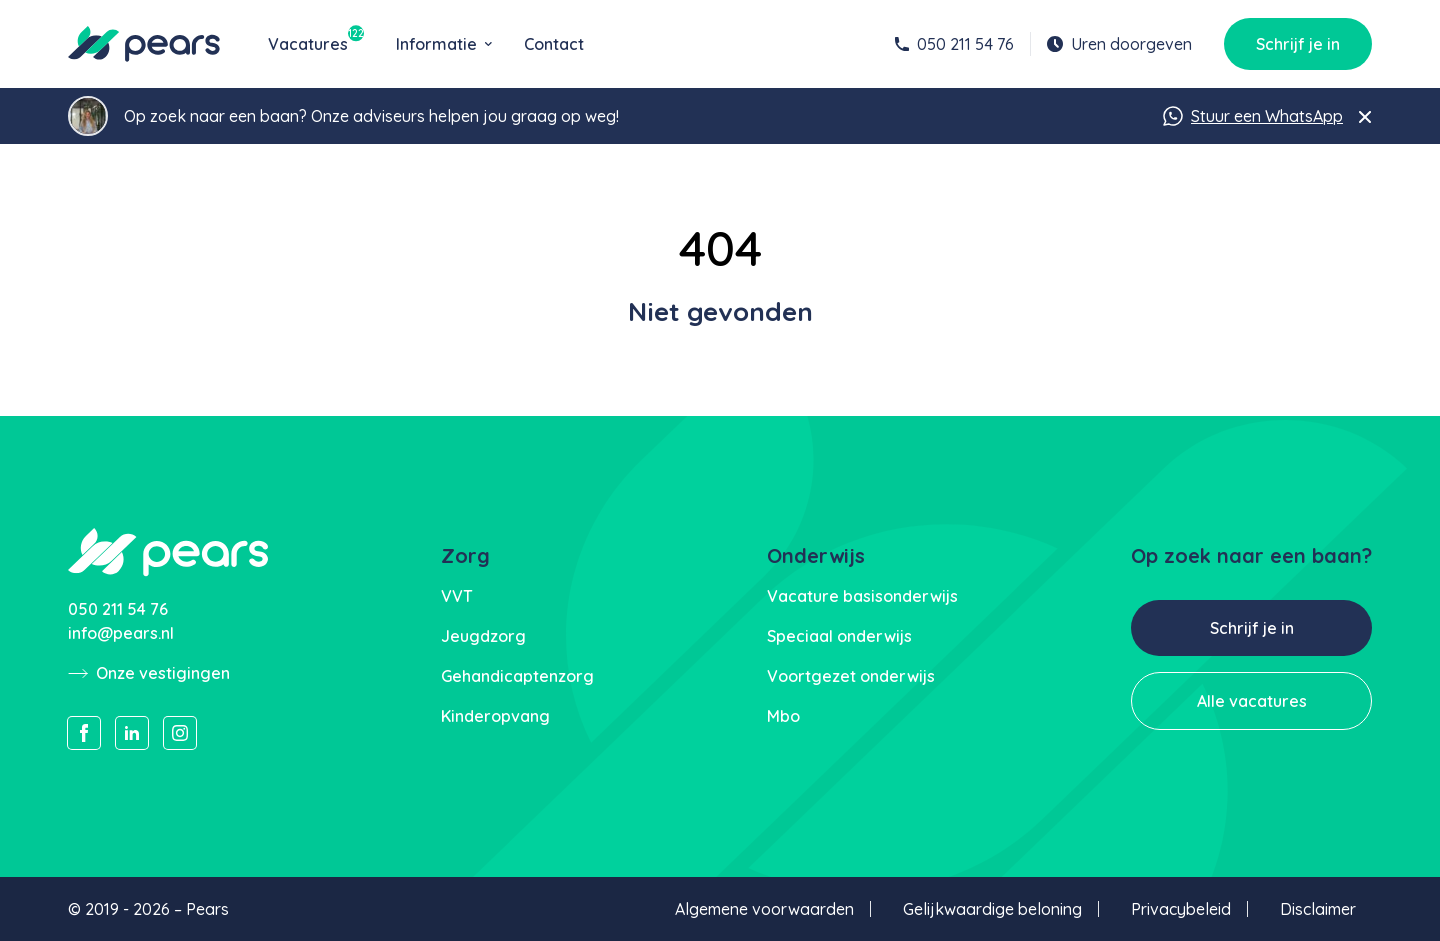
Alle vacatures (1252, 701)
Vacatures (316, 43)
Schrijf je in (1298, 44)
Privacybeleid (1181, 909)
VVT (457, 596)
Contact (554, 44)
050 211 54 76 (954, 44)
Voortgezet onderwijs (851, 676)
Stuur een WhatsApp (1253, 116)
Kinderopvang (495, 716)
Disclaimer (1318, 909)
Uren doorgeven (1119, 44)
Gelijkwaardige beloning (992, 909)
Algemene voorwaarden (764, 909)
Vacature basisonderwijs (862, 596)
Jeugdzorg (483, 636)
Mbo (783, 716)
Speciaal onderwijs (839, 636)
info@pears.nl (121, 633)
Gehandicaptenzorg (517, 676)
